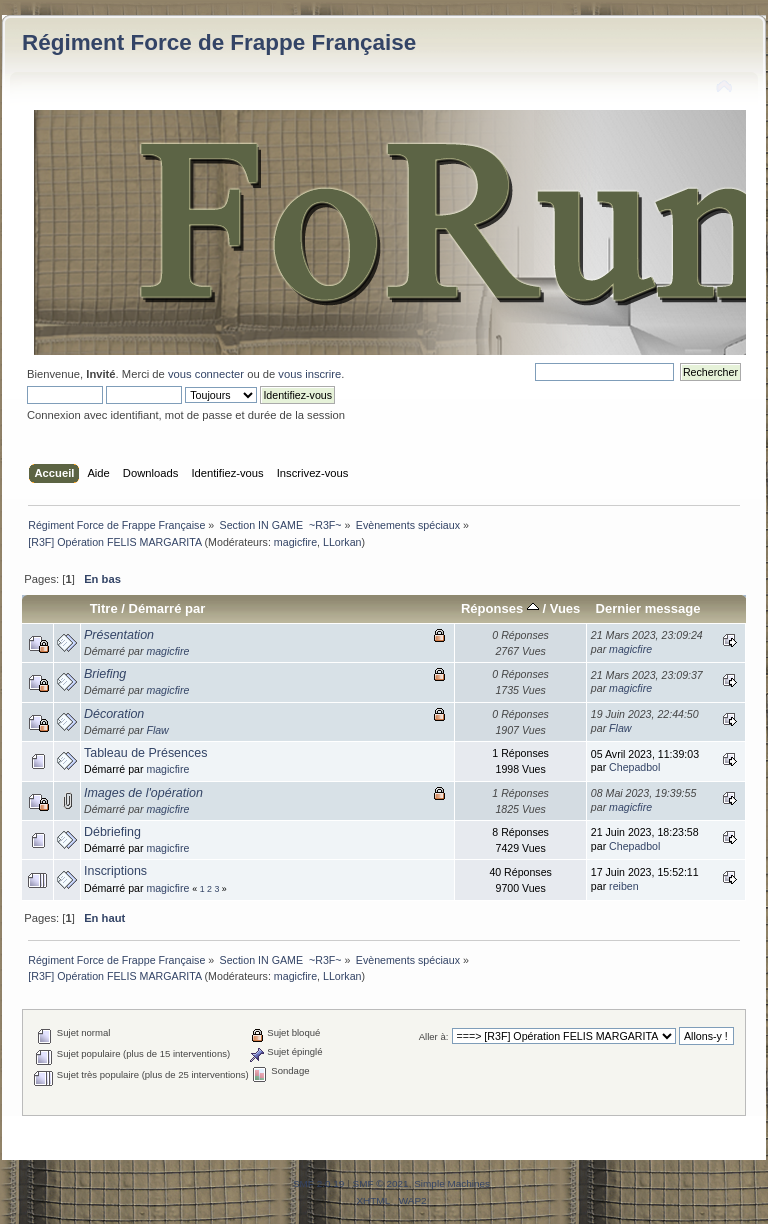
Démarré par (167, 608)
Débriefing (112, 832)
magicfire (295, 542)
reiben (623, 886)
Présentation (119, 635)
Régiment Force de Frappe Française (219, 42)
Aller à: (434, 1036)
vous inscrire (309, 374)
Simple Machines (452, 1183)
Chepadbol (634, 767)
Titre (104, 608)
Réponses (500, 608)
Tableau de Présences (145, 753)
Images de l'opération (143, 793)
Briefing (105, 674)
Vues (565, 608)
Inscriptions (115, 871)
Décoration (114, 714)
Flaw (157, 730)
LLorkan (342, 542)
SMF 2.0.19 (319, 1183)
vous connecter (206, 374)
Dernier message (647, 608)
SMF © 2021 (381, 1183)
